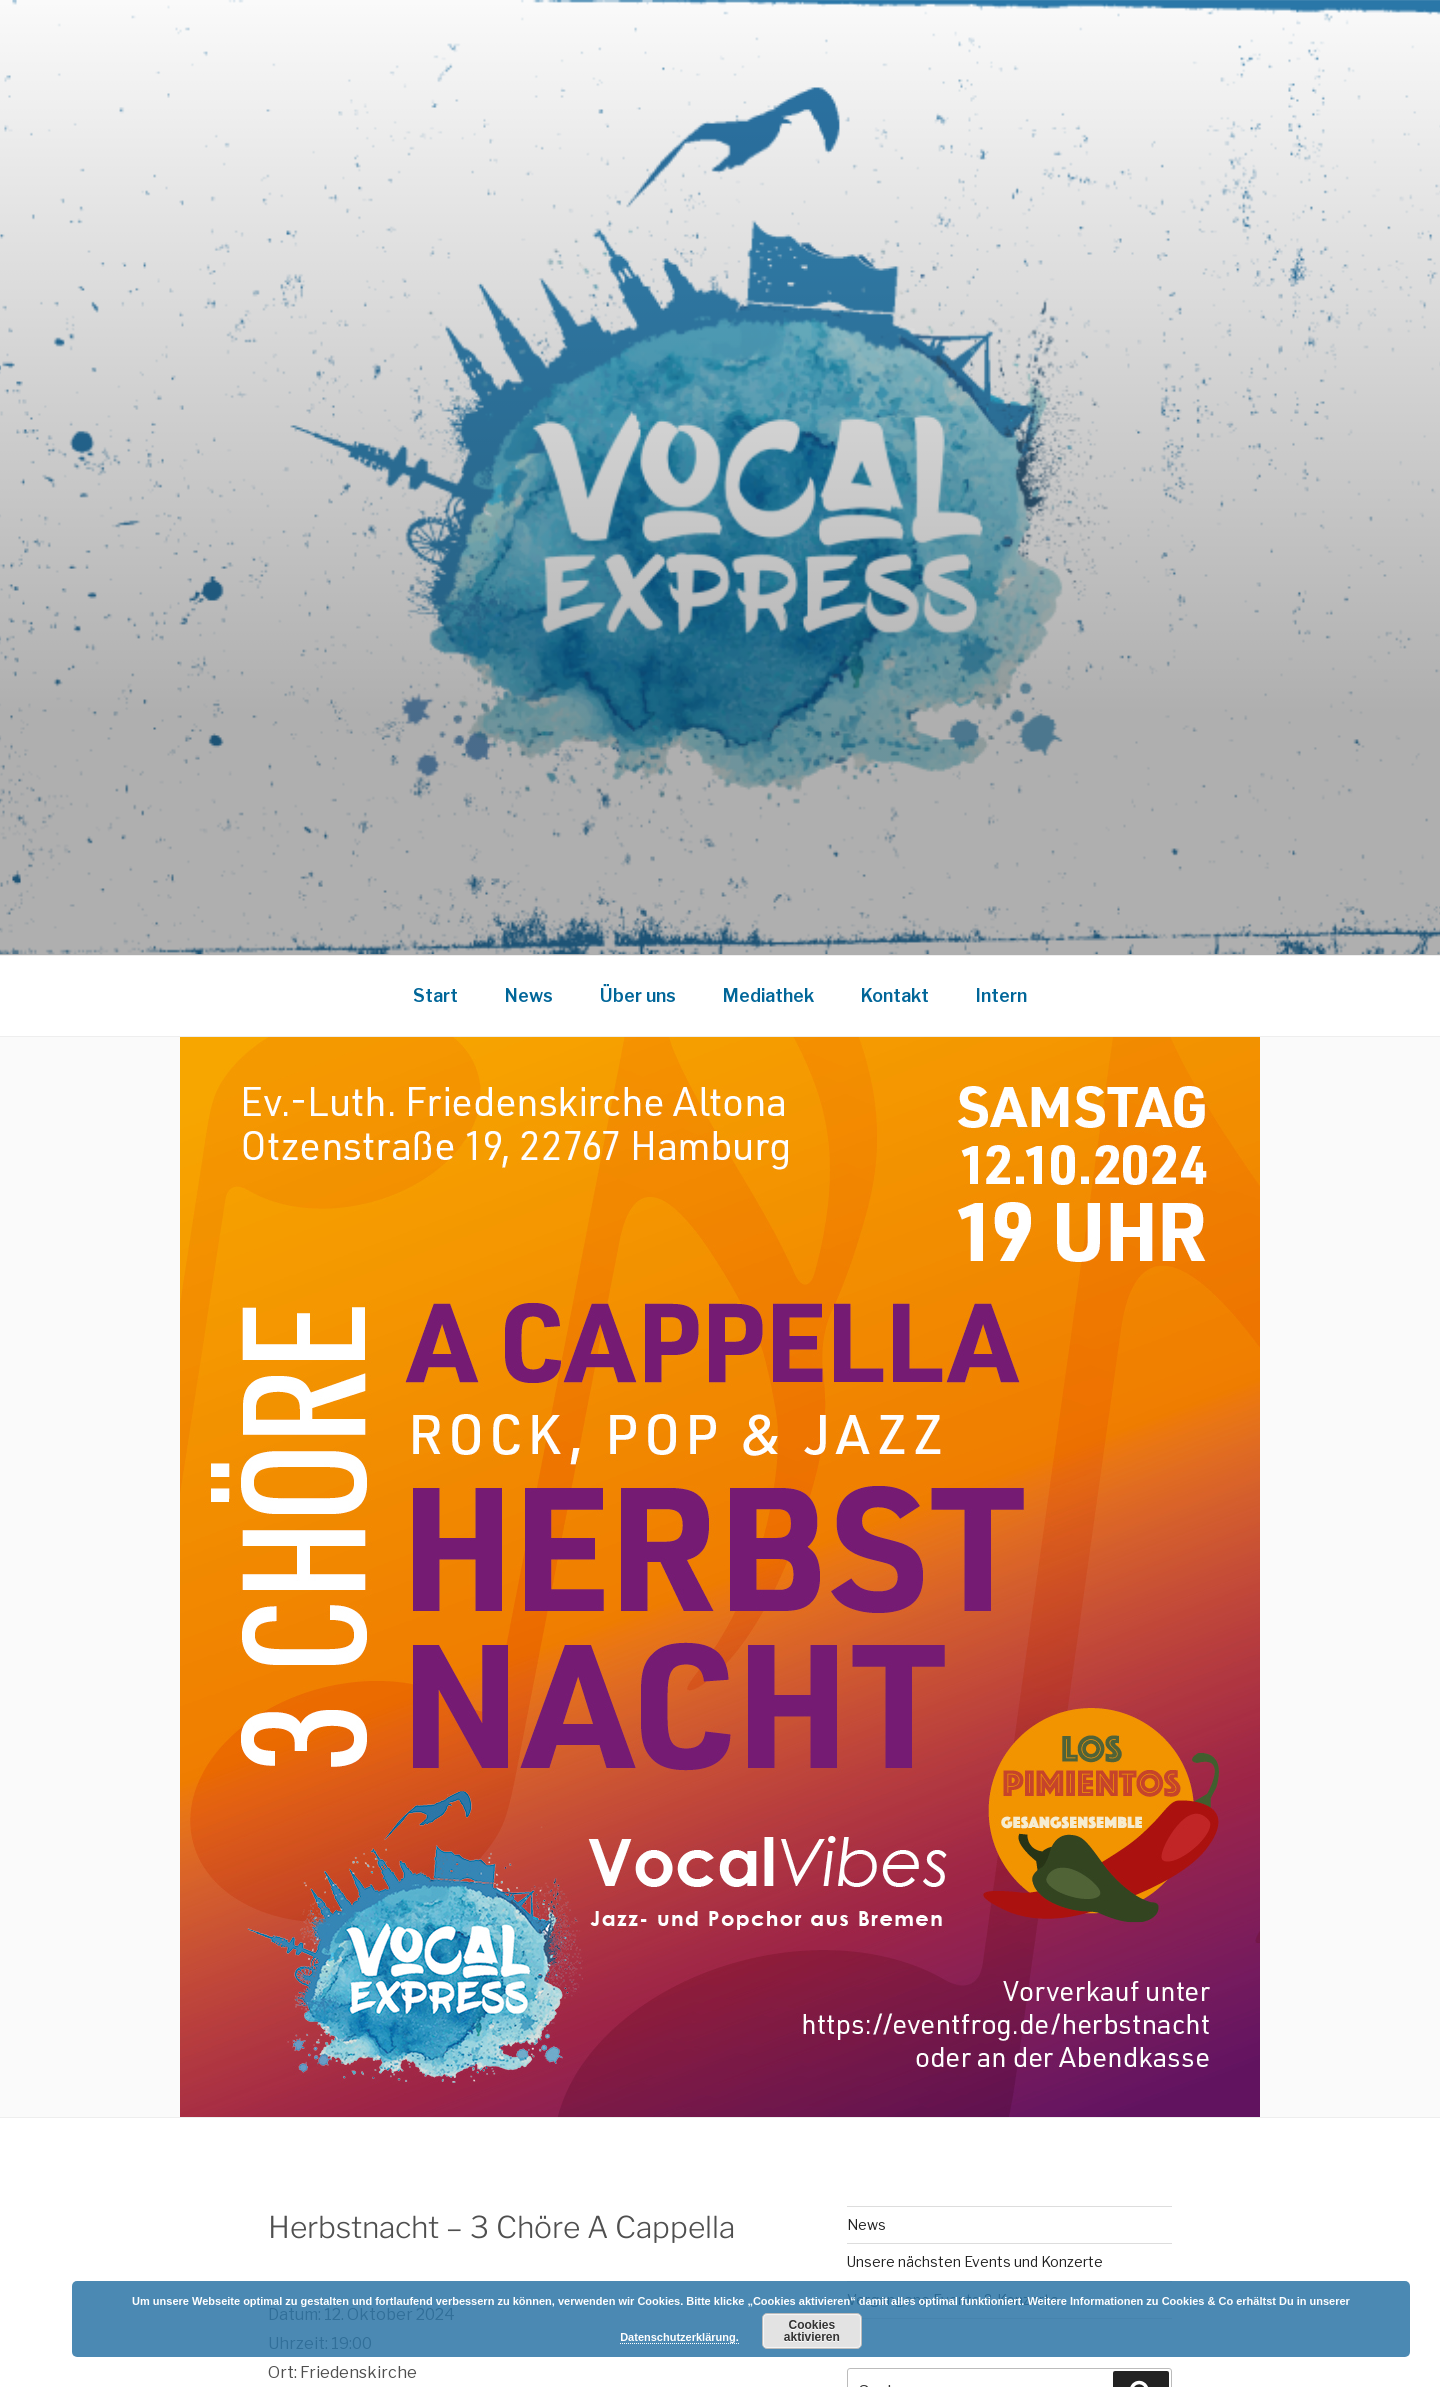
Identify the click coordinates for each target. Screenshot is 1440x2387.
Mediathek (768, 995)
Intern (1001, 995)
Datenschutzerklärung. (679, 2337)
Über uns (638, 995)
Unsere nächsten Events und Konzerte (975, 2261)
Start (435, 995)
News (529, 995)
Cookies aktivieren (812, 2331)
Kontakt (895, 995)
